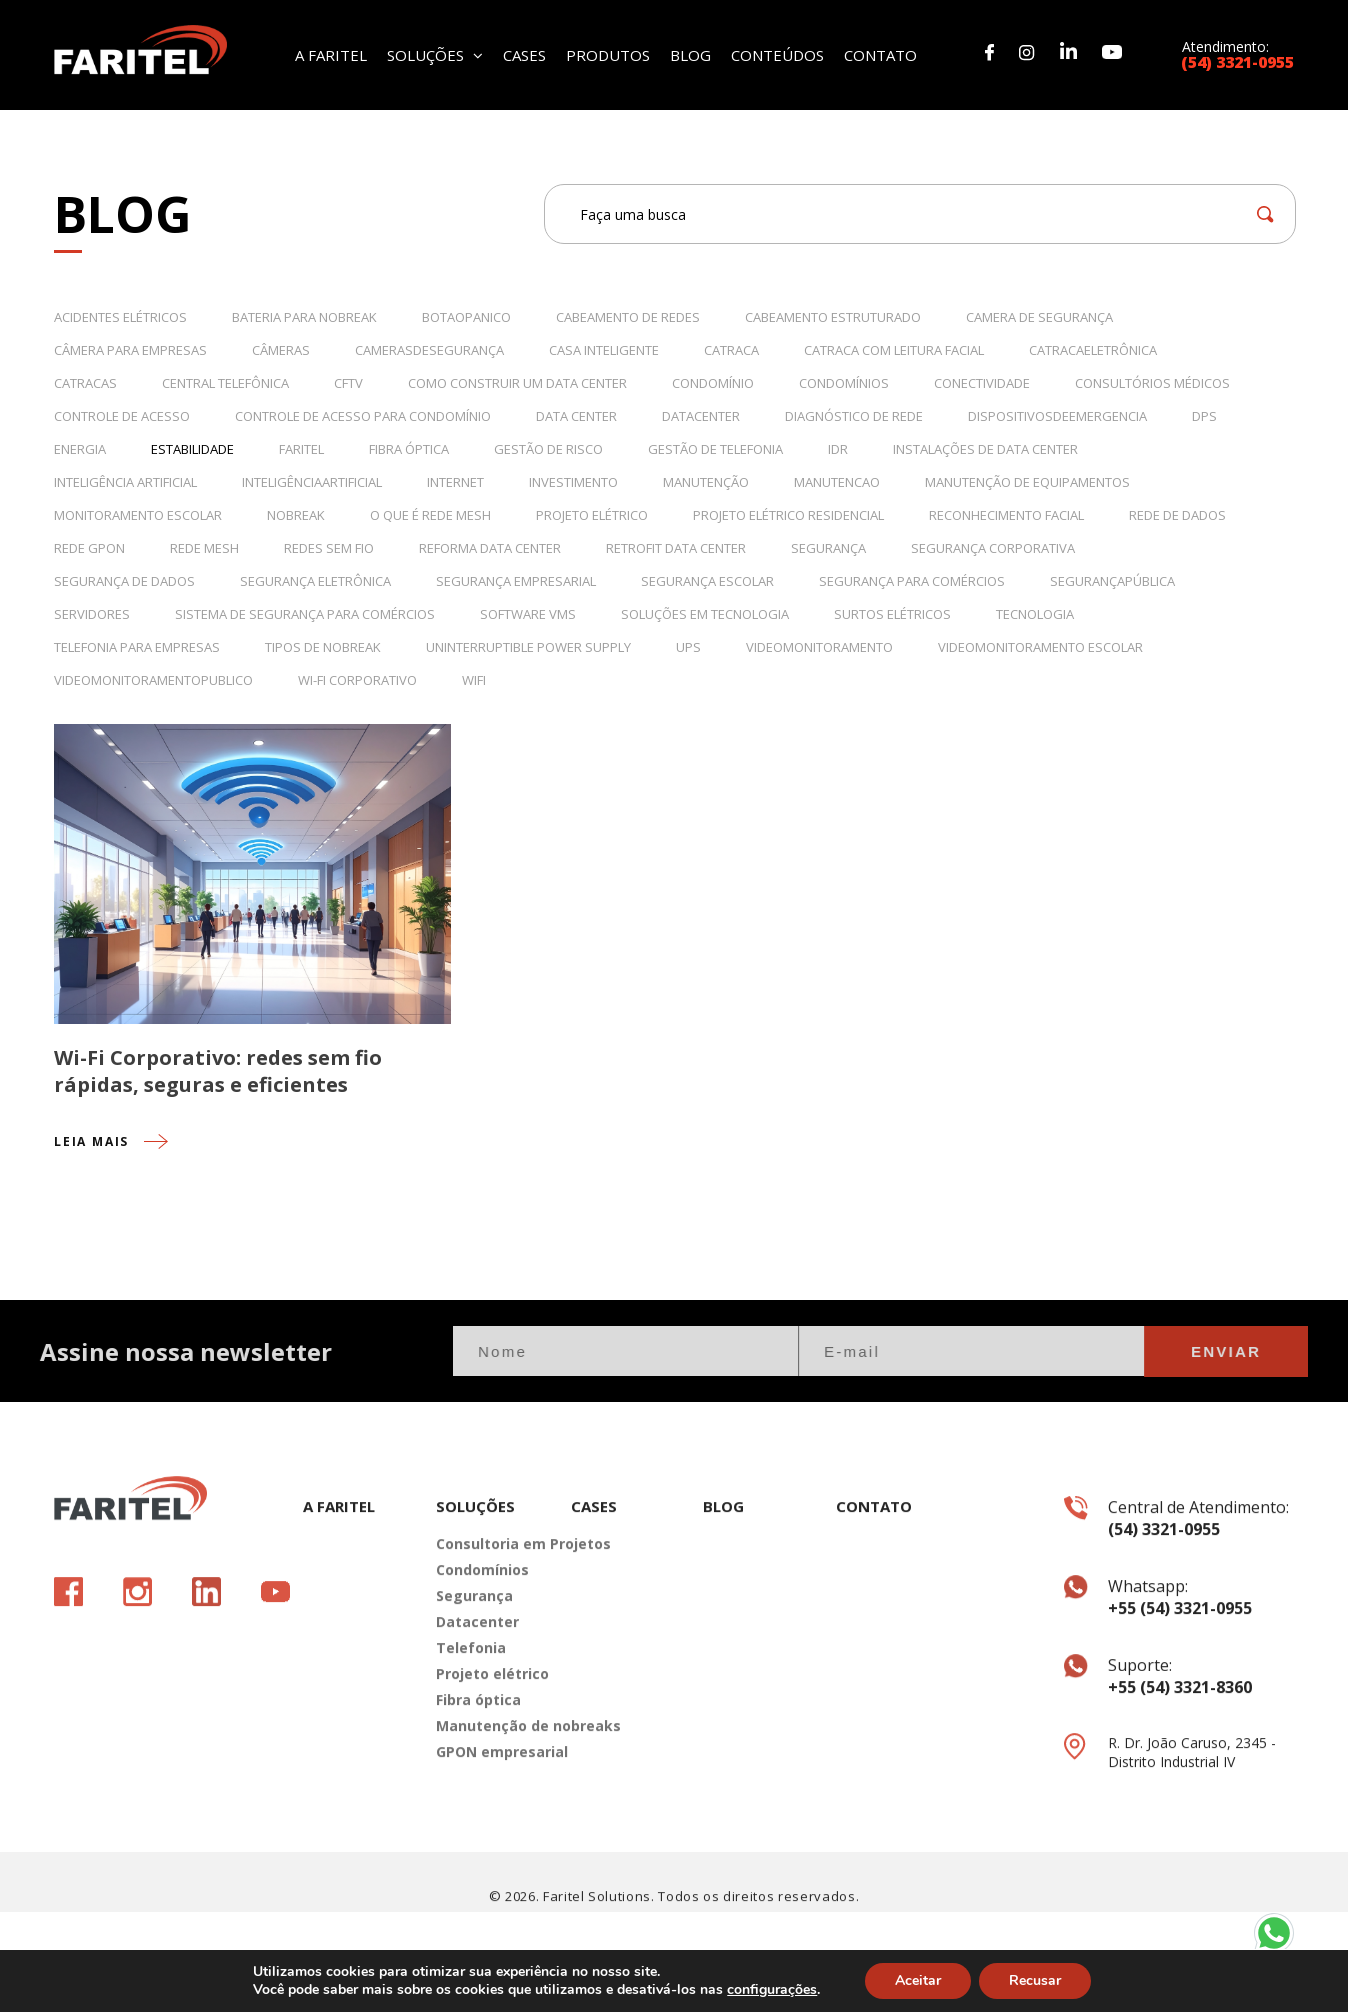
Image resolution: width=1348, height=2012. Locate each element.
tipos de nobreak (323, 647)
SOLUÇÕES (435, 53)
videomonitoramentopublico (153, 680)
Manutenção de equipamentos (1027, 482)
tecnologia (1035, 614)
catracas (85, 383)
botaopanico (466, 317)
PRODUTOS (608, 53)
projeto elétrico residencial (788, 515)
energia (80, 449)
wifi (474, 680)
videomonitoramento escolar (1040, 647)
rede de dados (1177, 515)
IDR (838, 449)
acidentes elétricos (120, 317)
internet (455, 482)
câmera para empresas (130, 350)
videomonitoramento (819, 647)
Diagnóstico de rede (854, 416)
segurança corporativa (993, 548)
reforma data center (490, 548)
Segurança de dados (124, 581)
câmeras (281, 350)
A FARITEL (331, 53)
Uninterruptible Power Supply (528, 647)
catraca (731, 350)
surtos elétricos (892, 614)
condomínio (713, 383)
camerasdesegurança (429, 350)
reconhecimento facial (1006, 515)
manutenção (706, 482)
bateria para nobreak (304, 317)
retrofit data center (676, 548)
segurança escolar (707, 581)
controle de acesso (122, 416)
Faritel (301, 449)
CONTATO (880, 53)
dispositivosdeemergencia (1057, 416)
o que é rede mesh (430, 515)
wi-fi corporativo (357, 680)
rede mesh (204, 548)
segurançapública (1112, 581)
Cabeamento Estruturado (833, 317)
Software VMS (528, 614)
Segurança (828, 548)
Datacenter (477, 1673)
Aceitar (918, 1980)
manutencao (837, 482)
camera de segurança (1039, 317)
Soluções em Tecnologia (705, 614)
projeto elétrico (592, 515)
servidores (92, 614)
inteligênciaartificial (312, 482)
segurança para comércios (912, 581)
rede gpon (89, 548)
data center (576, 416)
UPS (688, 647)
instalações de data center (985, 449)
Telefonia (471, 1699)
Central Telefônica (225, 383)
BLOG (690, 53)
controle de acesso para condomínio (363, 416)
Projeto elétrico (488, 1725)
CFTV (348, 383)
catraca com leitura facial (894, 350)
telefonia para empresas (137, 647)
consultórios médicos (1152, 383)
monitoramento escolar (138, 515)
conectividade (982, 383)
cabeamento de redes (628, 317)
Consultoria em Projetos (488, 1595)
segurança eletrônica (315, 581)
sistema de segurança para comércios (305, 614)
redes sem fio (329, 548)
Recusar (1035, 1980)
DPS (1204, 416)
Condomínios (844, 383)
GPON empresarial (488, 1803)
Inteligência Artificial (125, 482)
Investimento (573, 482)
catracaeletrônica (1093, 350)
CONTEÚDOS (777, 53)
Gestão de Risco (548, 449)
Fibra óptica (478, 1751)
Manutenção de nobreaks (488, 1777)
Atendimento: (1238, 53)
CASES (524, 53)
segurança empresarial (516, 581)
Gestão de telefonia (715, 449)
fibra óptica (409, 449)
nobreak (296, 515)
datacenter (701, 416)
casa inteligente (604, 350)
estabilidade (192, 449)
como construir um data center (517, 383)
